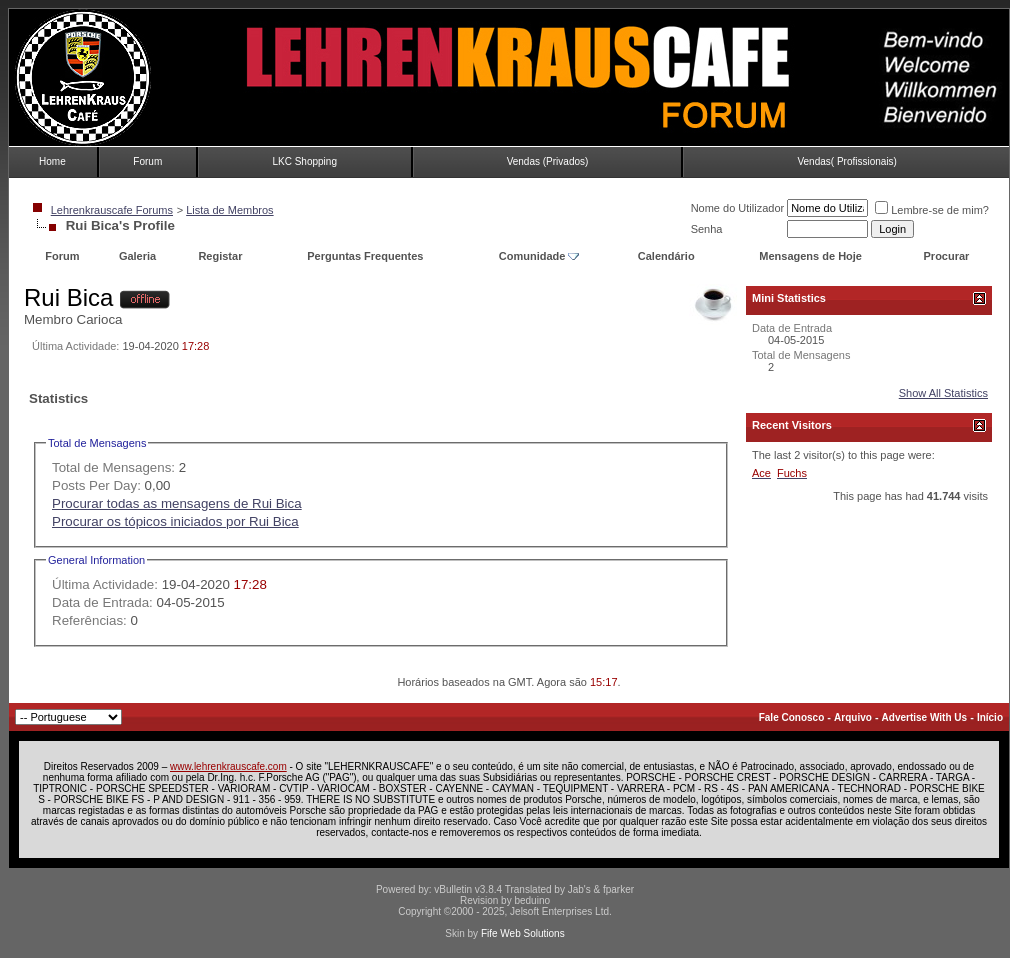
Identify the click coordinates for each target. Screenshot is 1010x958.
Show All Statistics (943, 393)
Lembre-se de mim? (932, 210)
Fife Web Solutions (523, 933)
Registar (220, 256)
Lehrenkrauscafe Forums (112, 210)
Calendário (666, 256)
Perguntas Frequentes (365, 256)
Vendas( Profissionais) (847, 161)
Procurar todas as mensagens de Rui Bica (177, 503)
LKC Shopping (304, 161)
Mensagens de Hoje (810, 256)
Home (52, 161)
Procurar (947, 256)
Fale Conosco (792, 717)
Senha (707, 229)
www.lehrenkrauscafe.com (228, 766)
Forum (147, 161)
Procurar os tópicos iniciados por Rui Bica (175, 521)
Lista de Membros (229, 210)
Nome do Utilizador (738, 208)
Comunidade (539, 256)
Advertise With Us (924, 717)
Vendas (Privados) (548, 161)
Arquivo (853, 717)
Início (990, 717)
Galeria (137, 256)
